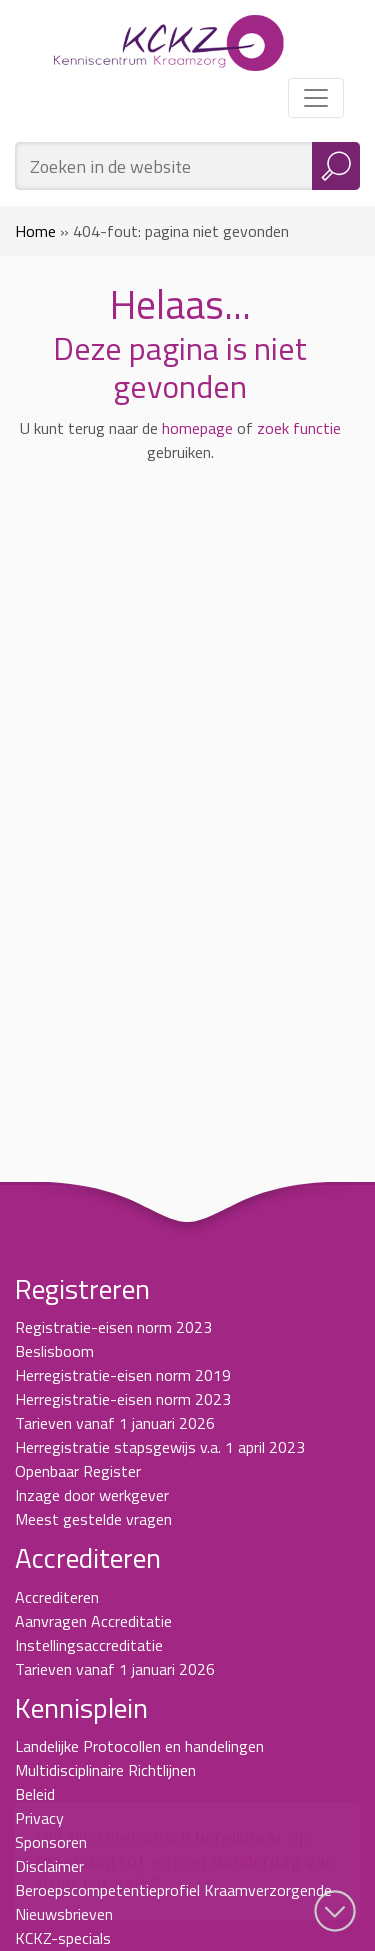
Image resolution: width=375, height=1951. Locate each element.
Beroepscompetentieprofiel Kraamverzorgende (173, 1890)
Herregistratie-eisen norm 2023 (123, 1399)
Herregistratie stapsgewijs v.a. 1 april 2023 (160, 1447)
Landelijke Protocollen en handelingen (139, 1746)
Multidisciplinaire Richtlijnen (105, 1770)
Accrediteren (57, 1597)
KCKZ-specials (63, 1938)
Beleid (35, 1794)
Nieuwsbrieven (64, 1914)
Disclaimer (49, 1866)
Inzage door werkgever (92, 1495)
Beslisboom (54, 1351)
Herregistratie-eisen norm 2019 (123, 1375)
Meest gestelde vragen (93, 1519)
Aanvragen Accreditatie (93, 1621)
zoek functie (299, 428)
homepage (197, 428)
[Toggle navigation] (316, 98)
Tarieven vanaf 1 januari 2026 (115, 1423)
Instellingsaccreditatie (89, 1645)
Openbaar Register (78, 1471)
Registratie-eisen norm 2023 (113, 1327)
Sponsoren (51, 1842)
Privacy (39, 1818)
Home (35, 231)
